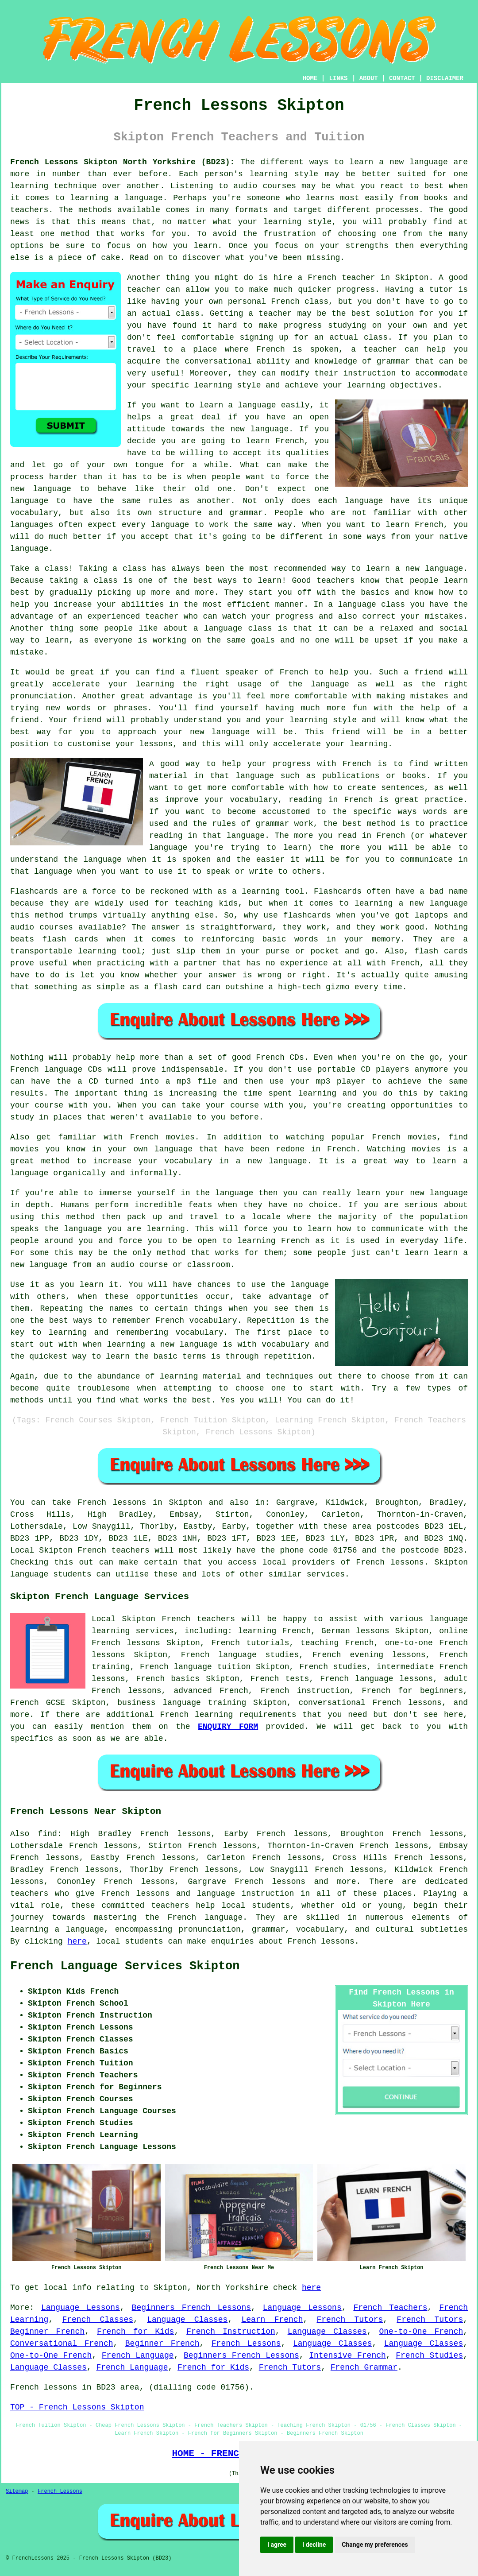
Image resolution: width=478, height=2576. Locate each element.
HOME (310, 78)
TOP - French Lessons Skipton (77, 2407)
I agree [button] (276, 2544)
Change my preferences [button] (375, 2544)
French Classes (97, 2319)
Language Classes (187, 2319)
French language (205, 1917)
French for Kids (135, 2331)
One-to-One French (421, 2331)
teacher (275, 313)
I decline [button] (314, 2544)
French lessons (111, 1502)
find (47, 1833)
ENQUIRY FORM (228, 1726)
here (77, 1941)
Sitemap (17, 2491)
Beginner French (47, 2331)
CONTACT (402, 78)
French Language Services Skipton (124, 1966)
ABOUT (368, 78)
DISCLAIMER (444, 78)
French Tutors (349, 2319)
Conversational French (61, 2343)
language (85, 1929)
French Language (138, 2355)
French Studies (429, 2355)
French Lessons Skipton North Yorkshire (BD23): (122, 162)
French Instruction (230, 2331)
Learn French (272, 2319)
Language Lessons (80, 2307)
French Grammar (364, 2367)
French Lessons (246, 2343)
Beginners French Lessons (191, 2307)
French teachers (113, 1550)
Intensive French (347, 2355)
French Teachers (390, 2307)
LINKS (338, 78)
